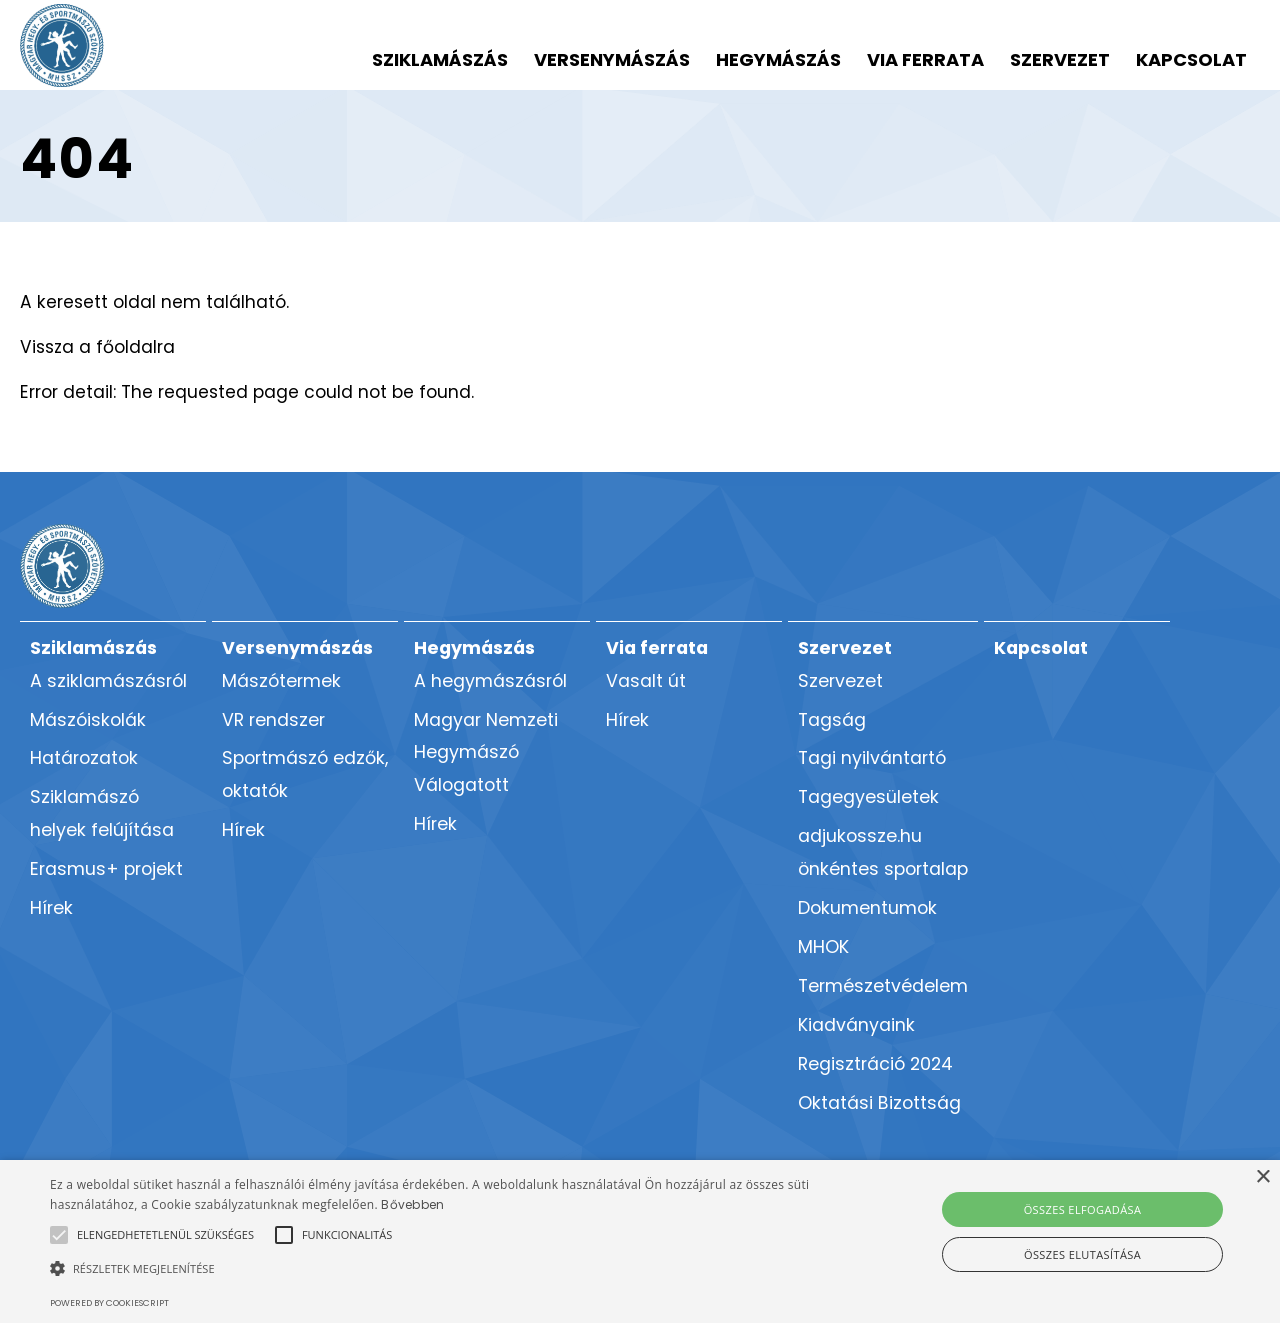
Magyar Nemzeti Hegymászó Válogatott (486, 753)
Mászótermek (281, 681)
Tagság (832, 720)
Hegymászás (778, 59)
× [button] (1262, 1177)
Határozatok (84, 758)
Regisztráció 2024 (875, 1064)
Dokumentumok (867, 908)
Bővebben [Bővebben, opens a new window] (412, 1204)
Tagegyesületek (868, 797)
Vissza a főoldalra (97, 347)
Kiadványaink (856, 1025)
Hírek (51, 908)
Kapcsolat (1191, 59)
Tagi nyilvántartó (872, 758)
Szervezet (1060, 59)
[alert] (640, 1241)
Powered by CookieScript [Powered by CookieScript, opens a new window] (109, 1303)
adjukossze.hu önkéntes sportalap (883, 852)
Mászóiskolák (88, 720)
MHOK (823, 947)
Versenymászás (612, 59)
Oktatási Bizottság (879, 1103)
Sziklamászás (440, 59)
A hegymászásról (490, 681)
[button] (165, 1235)
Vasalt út (646, 681)
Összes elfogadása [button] (1083, 1209)
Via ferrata (925, 59)
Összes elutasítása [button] (1082, 1254)
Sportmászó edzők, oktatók (305, 774)
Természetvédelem (883, 986)
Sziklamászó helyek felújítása (102, 813)
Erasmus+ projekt (106, 869)
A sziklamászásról (108, 681)
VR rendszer (273, 720)
